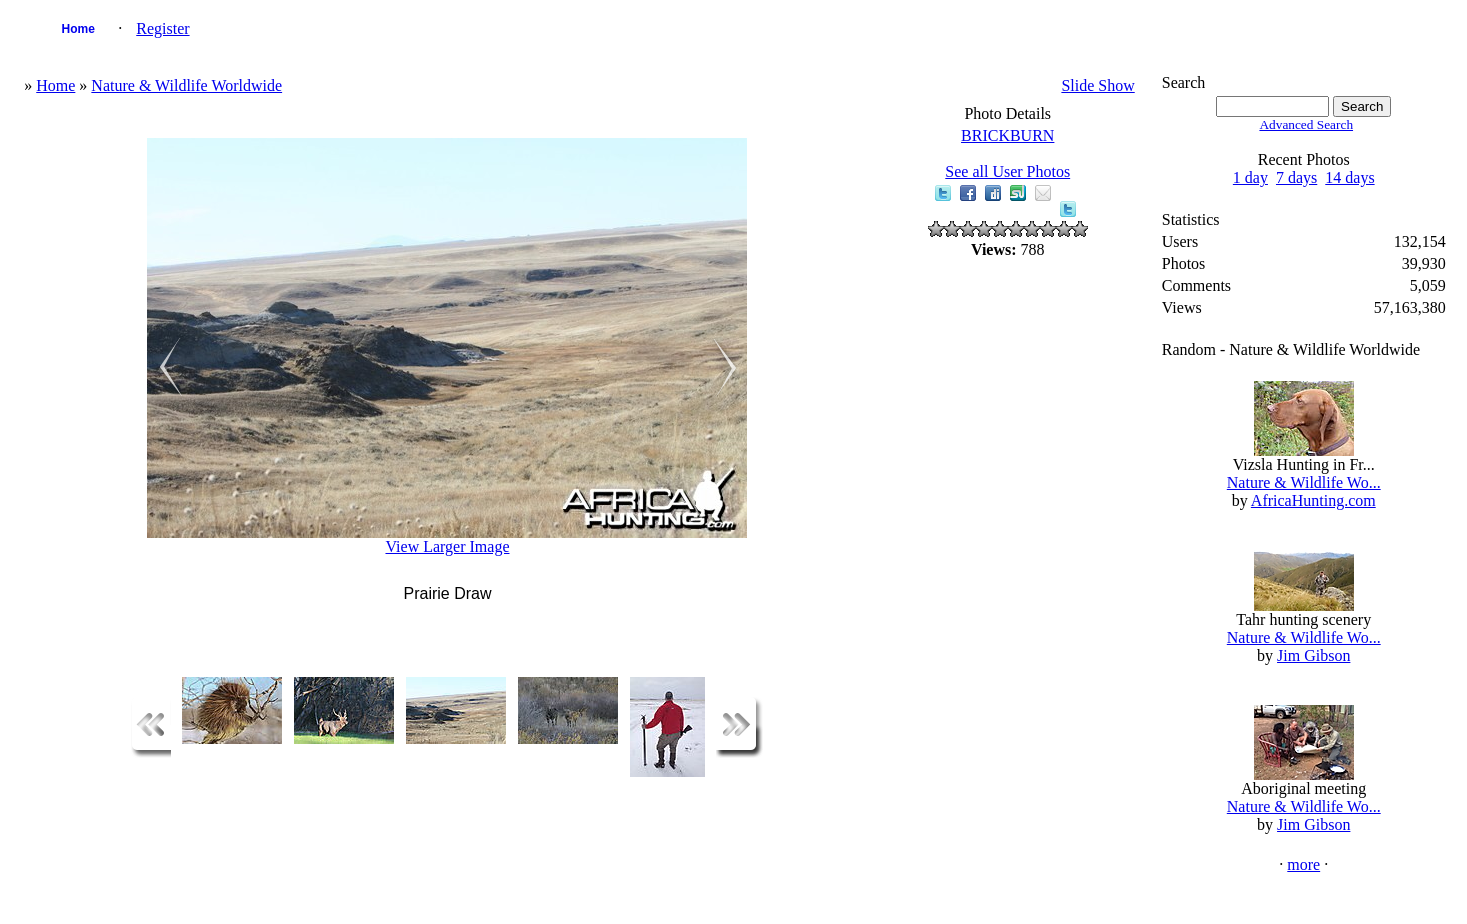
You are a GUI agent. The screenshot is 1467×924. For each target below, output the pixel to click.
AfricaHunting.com (1313, 500)
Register (162, 28)
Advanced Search (1306, 124)
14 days (1349, 177)
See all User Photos (1007, 171)
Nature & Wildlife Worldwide (186, 85)
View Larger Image (447, 546)
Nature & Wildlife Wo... (1304, 482)
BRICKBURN (1007, 135)
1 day (1250, 177)
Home (78, 29)
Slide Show (1097, 85)
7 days (1296, 177)
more (1303, 864)
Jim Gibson (1313, 655)
